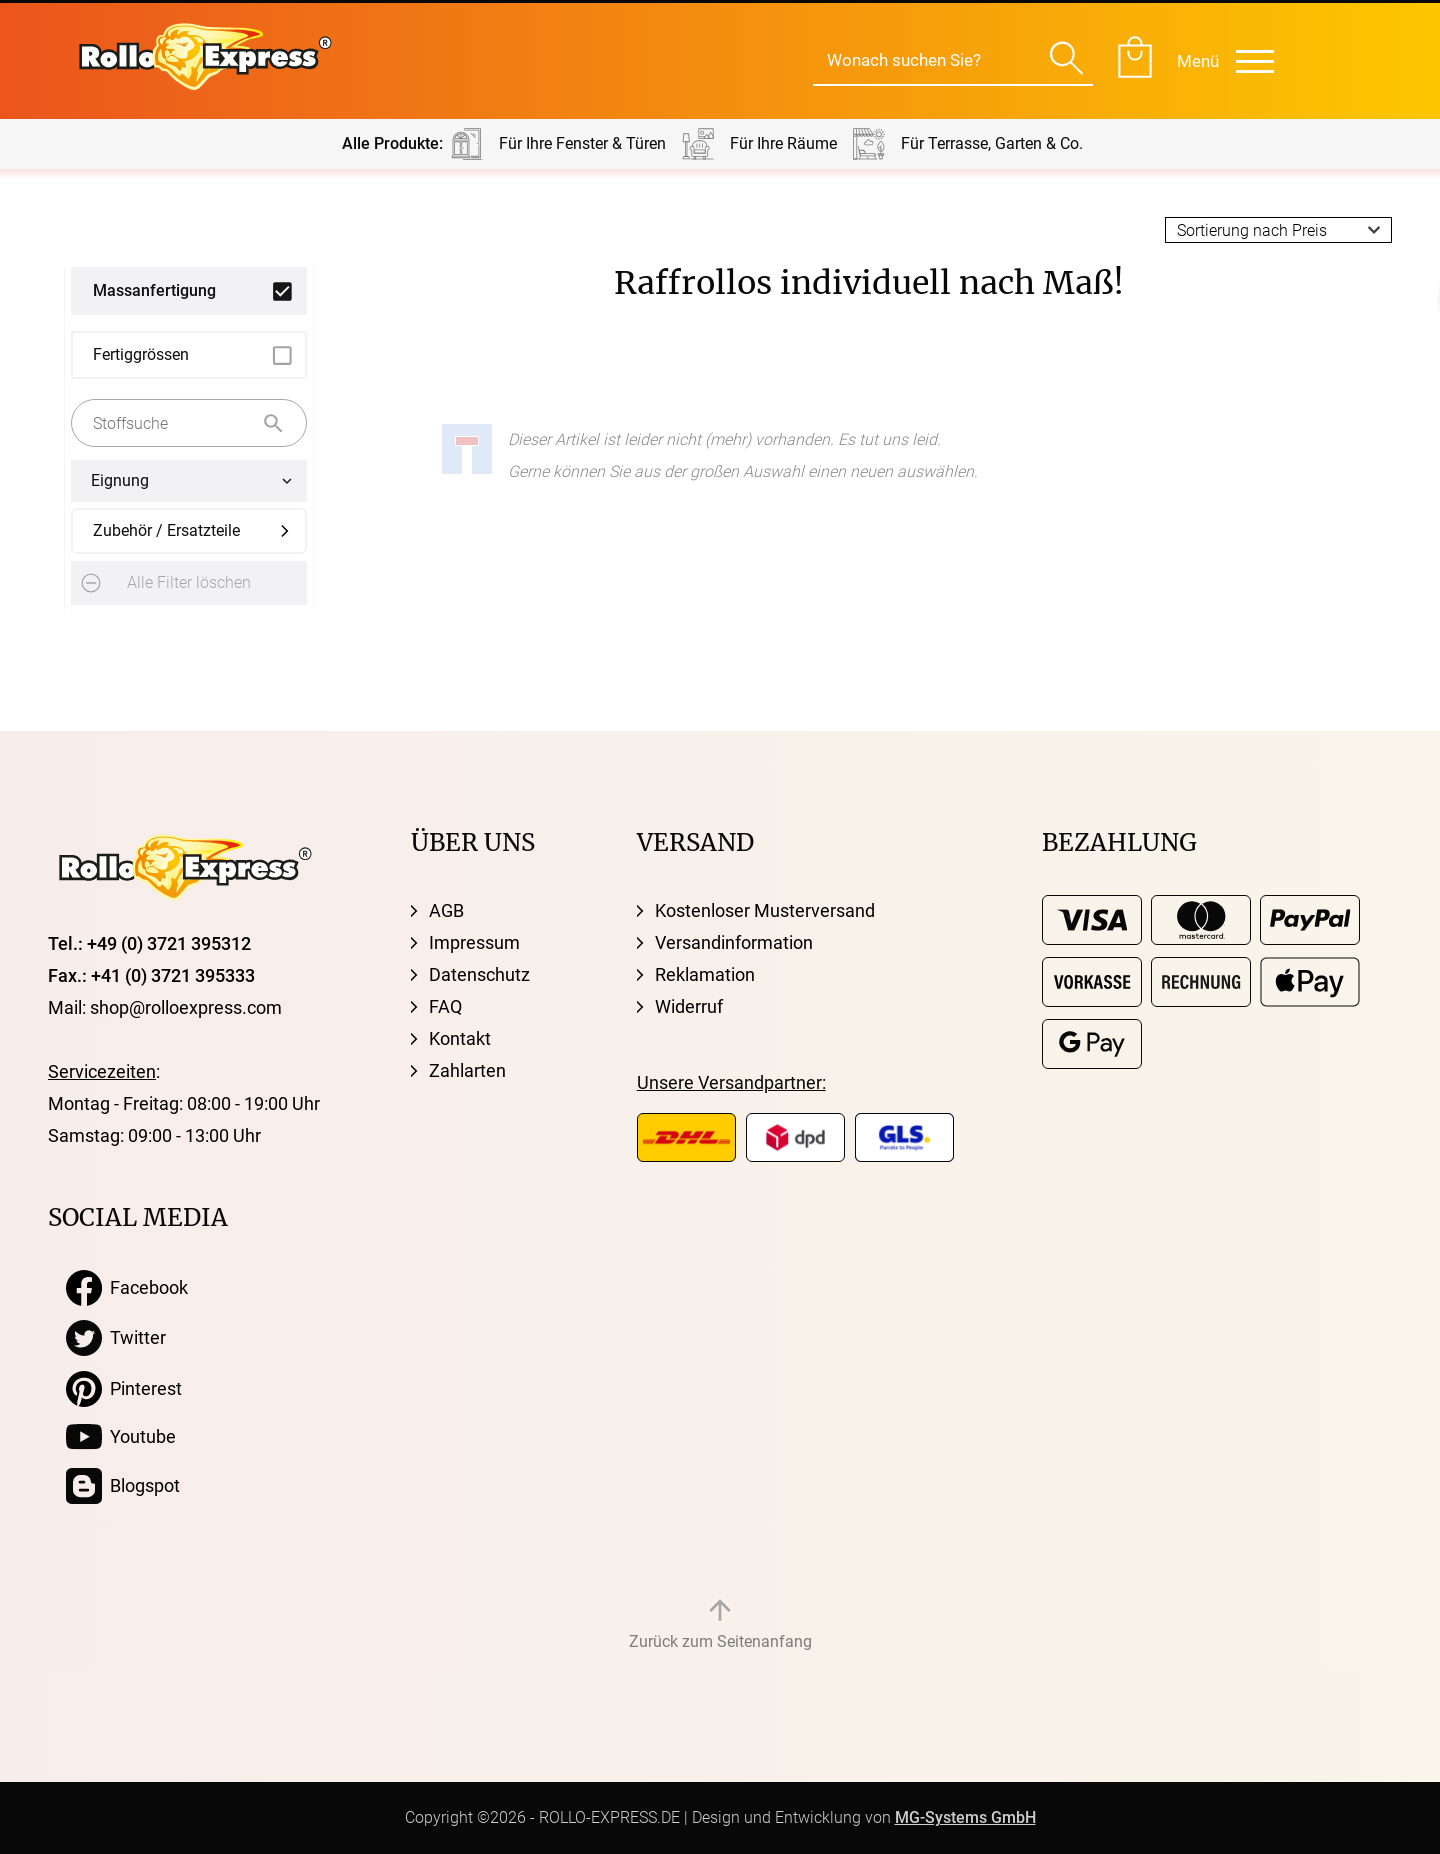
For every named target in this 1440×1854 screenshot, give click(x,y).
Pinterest (124, 1389)
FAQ (445, 1006)
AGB (446, 910)
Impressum (474, 942)
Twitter (116, 1338)
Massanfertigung (154, 290)
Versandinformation (734, 942)
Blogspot (123, 1486)
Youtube (121, 1437)
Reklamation (705, 974)
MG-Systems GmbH (965, 1817)
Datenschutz (479, 974)
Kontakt (460, 1038)
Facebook (127, 1288)
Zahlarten (467, 1070)
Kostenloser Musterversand (765, 910)
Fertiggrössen (141, 354)
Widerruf (689, 1006)
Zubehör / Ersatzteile (166, 530)
